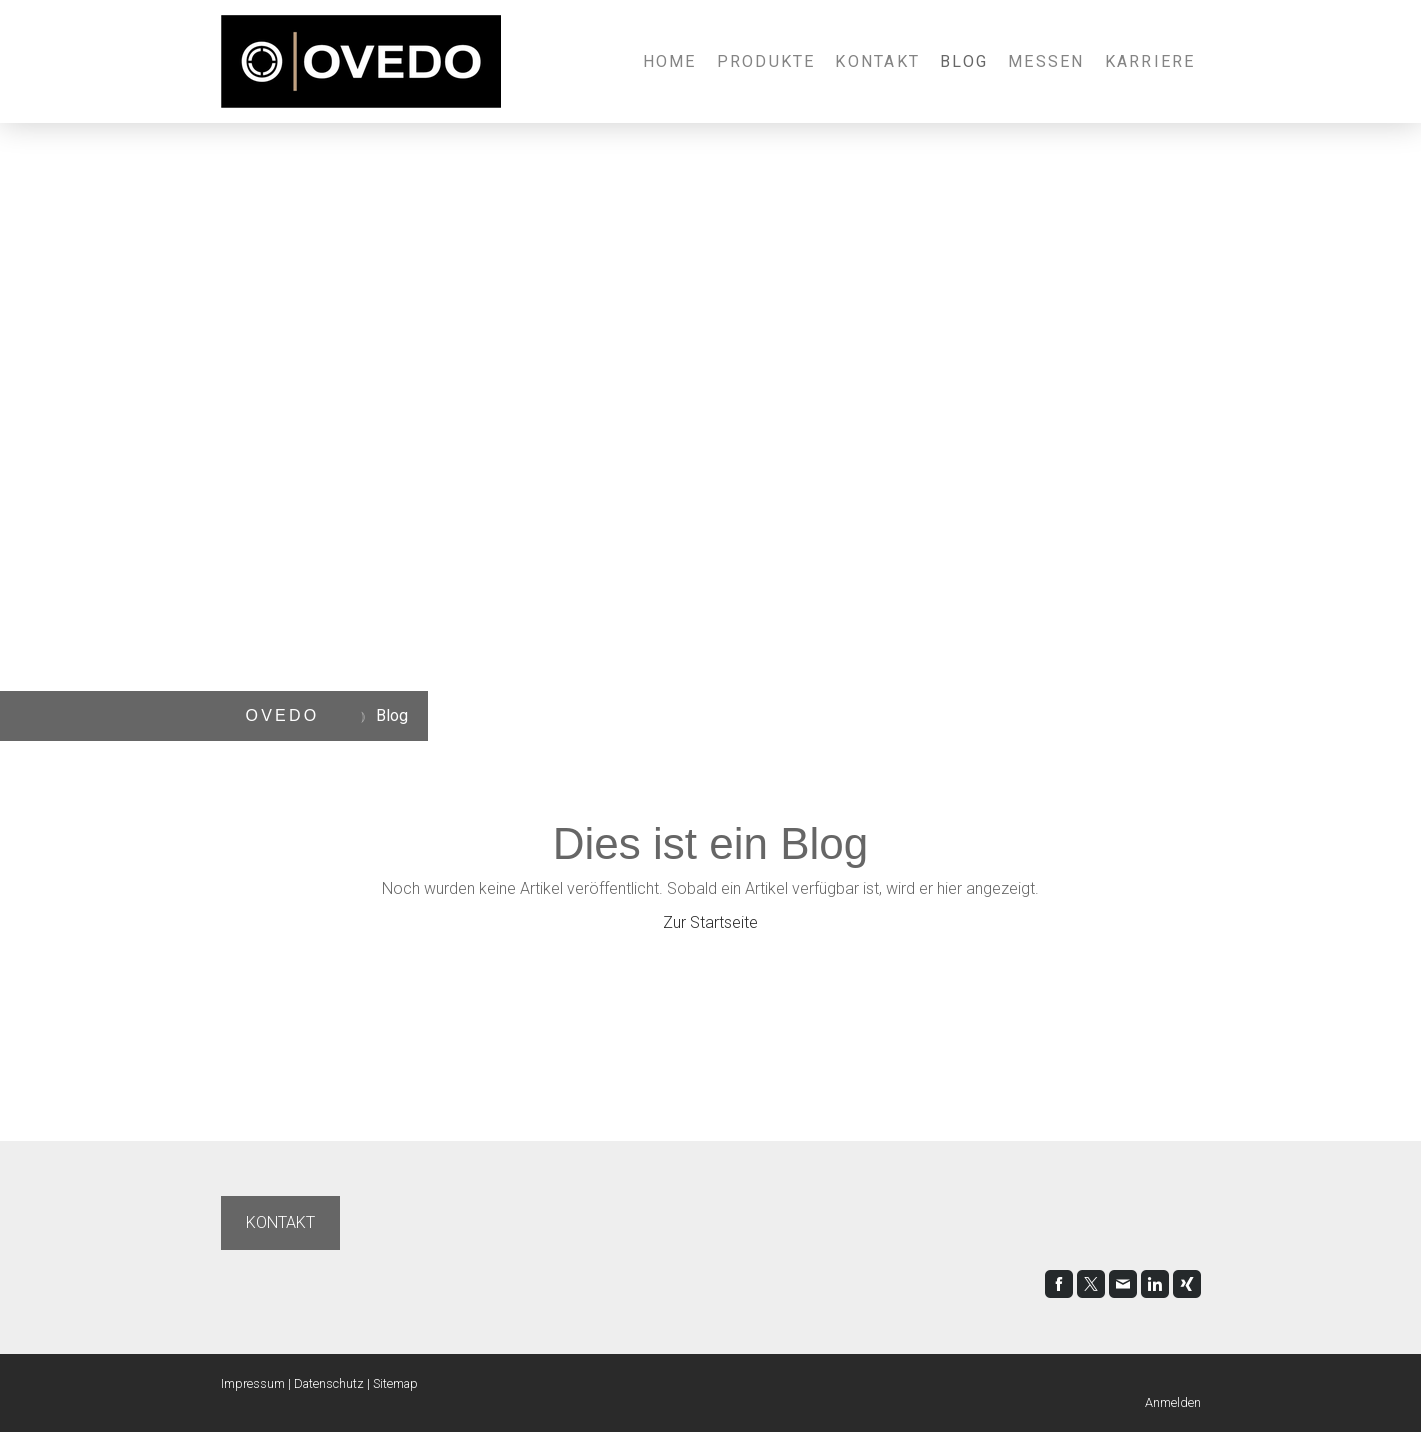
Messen (1046, 61)
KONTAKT (280, 1222)
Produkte (766, 61)
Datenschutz (329, 1383)
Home (670, 61)
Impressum (253, 1383)
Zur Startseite (710, 922)
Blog (964, 61)
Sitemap (395, 1383)
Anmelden (1173, 1402)
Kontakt (877, 61)
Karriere (1150, 61)
